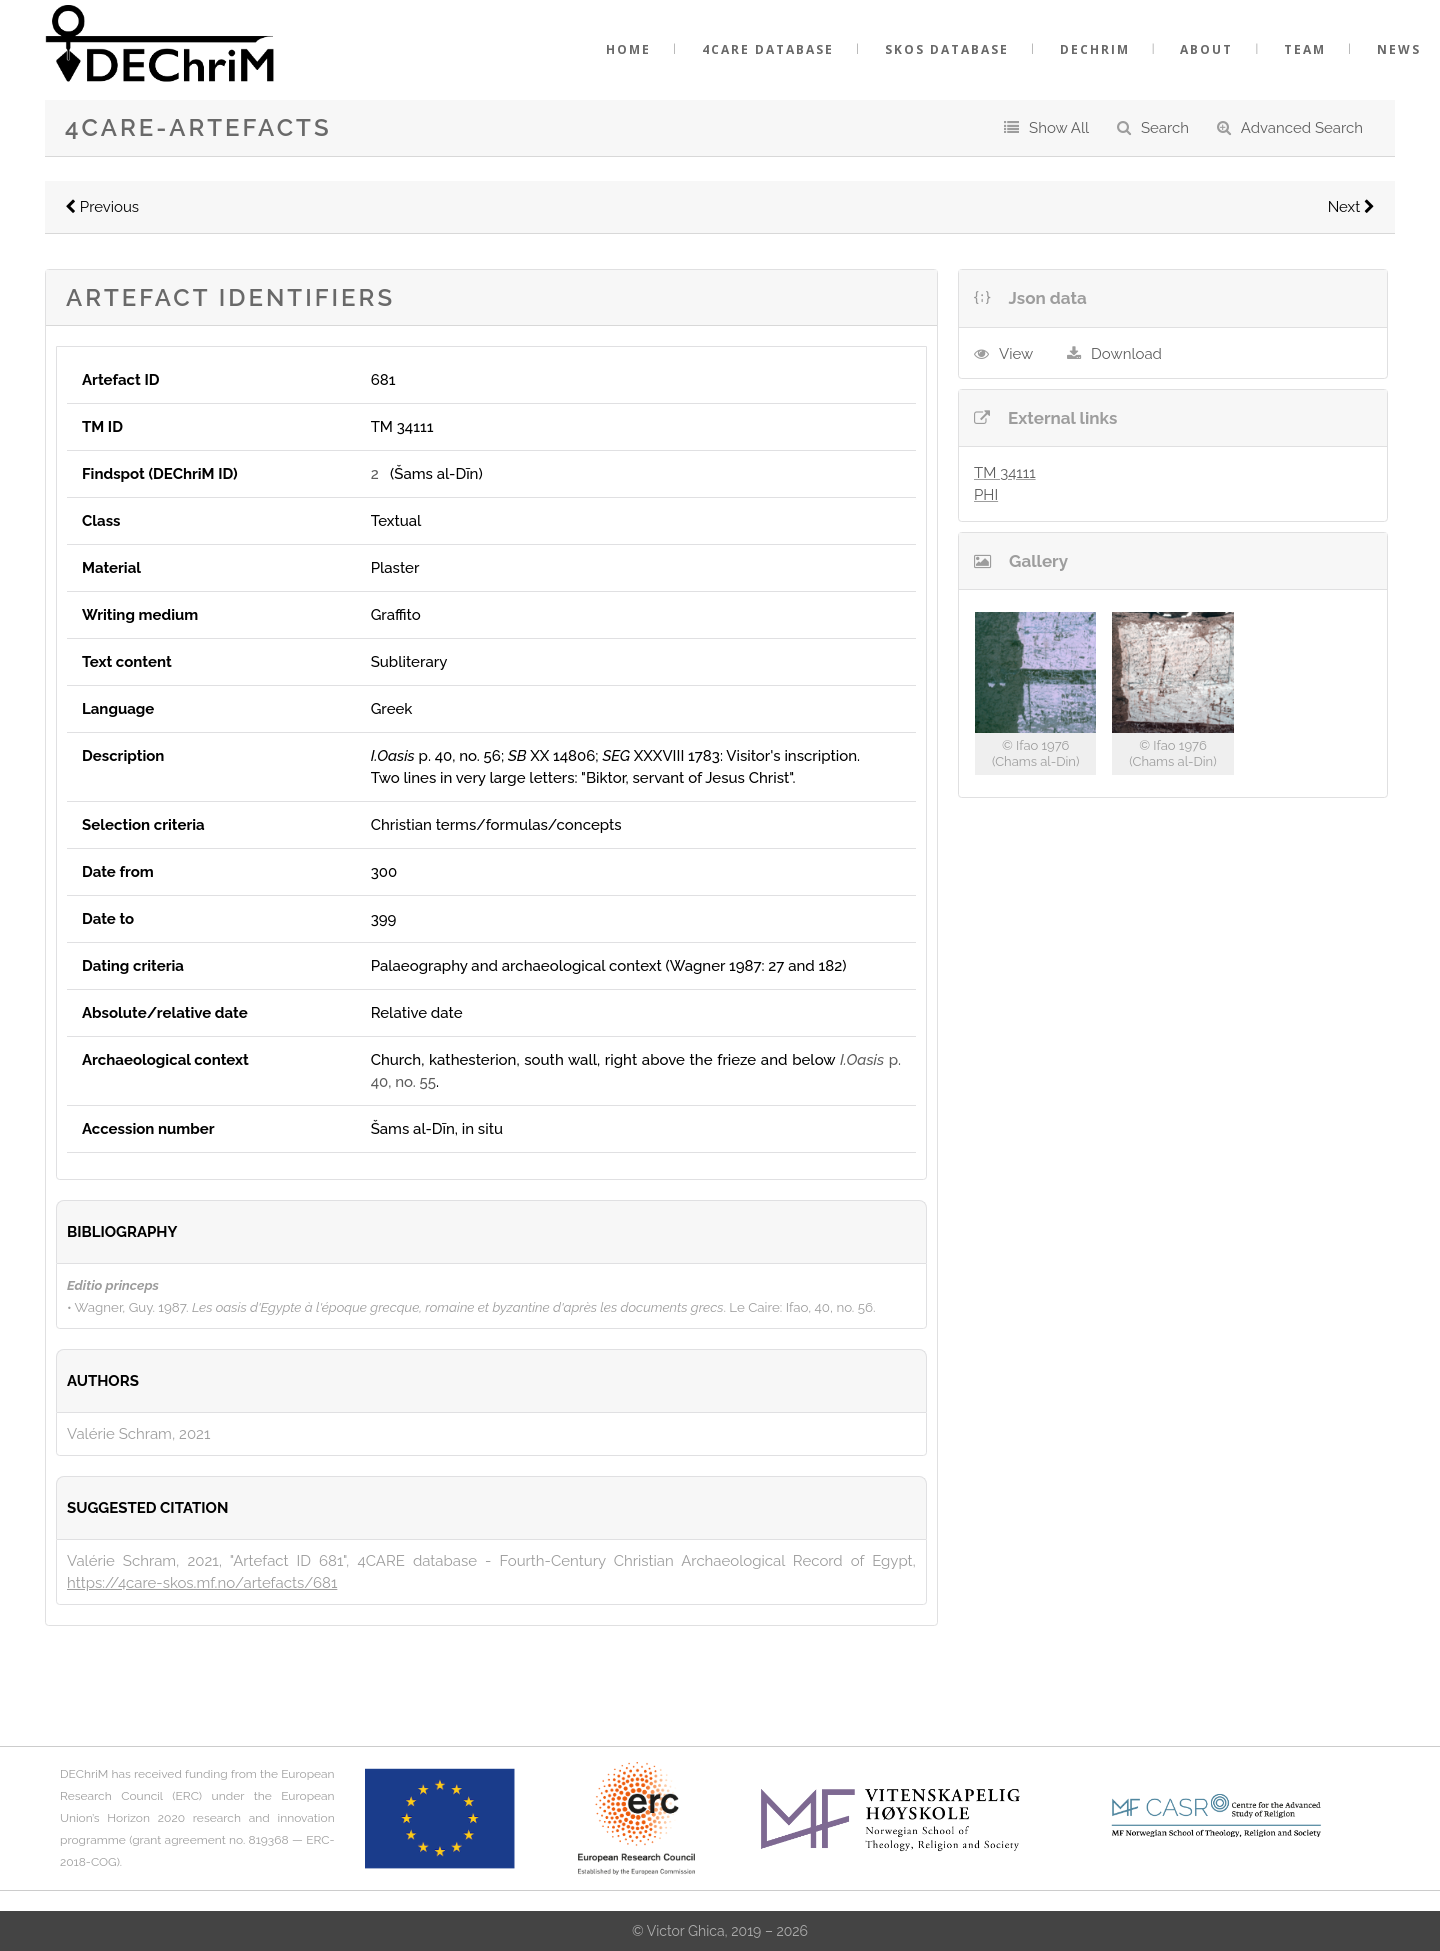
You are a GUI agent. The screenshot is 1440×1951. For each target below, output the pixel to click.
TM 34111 (1005, 473)
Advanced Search (1302, 128)
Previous (102, 207)
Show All (1059, 128)
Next (1351, 207)
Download (1126, 354)
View (1016, 354)
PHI (986, 495)
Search (1165, 128)
